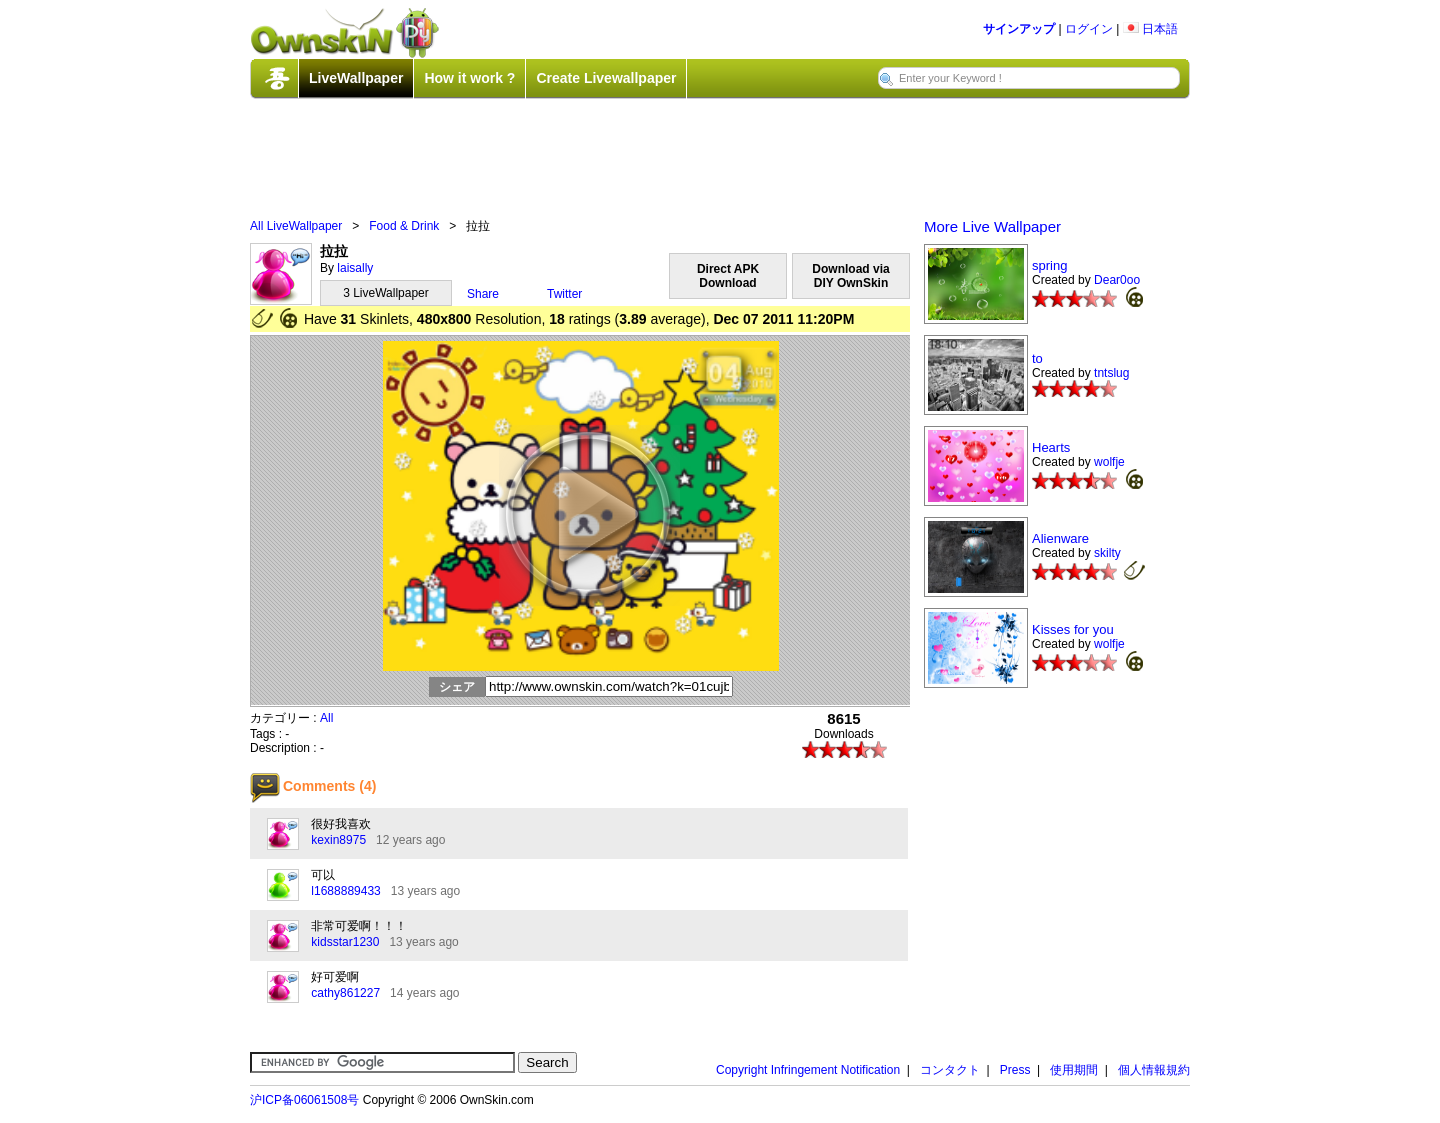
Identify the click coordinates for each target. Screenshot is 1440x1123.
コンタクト (950, 1070)
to (1037, 358)
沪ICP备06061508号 (304, 1100)
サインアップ (1019, 29)
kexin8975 (338, 840)
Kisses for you (1073, 629)
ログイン (1089, 29)
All (326, 718)
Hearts (1051, 447)
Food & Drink (404, 226)
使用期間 (1074, 1070)
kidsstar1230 (345, 942)
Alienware (1060, 538)
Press (1015, 1070)
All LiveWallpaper (296, 226)
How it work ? (469, 78)
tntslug (1111, 373)
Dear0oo (1117, 280)
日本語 (1150, 29)
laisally (355, 268)
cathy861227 (345, 993)
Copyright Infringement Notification (808, 1070)
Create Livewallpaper (606, 78)
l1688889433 (345, 891)
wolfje (1109, 462)
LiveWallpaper (356, 78)
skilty (1107, 553)
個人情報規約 (1154, 1070)
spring (1049, 265)
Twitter (564, 294)
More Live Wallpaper (992, 226)
